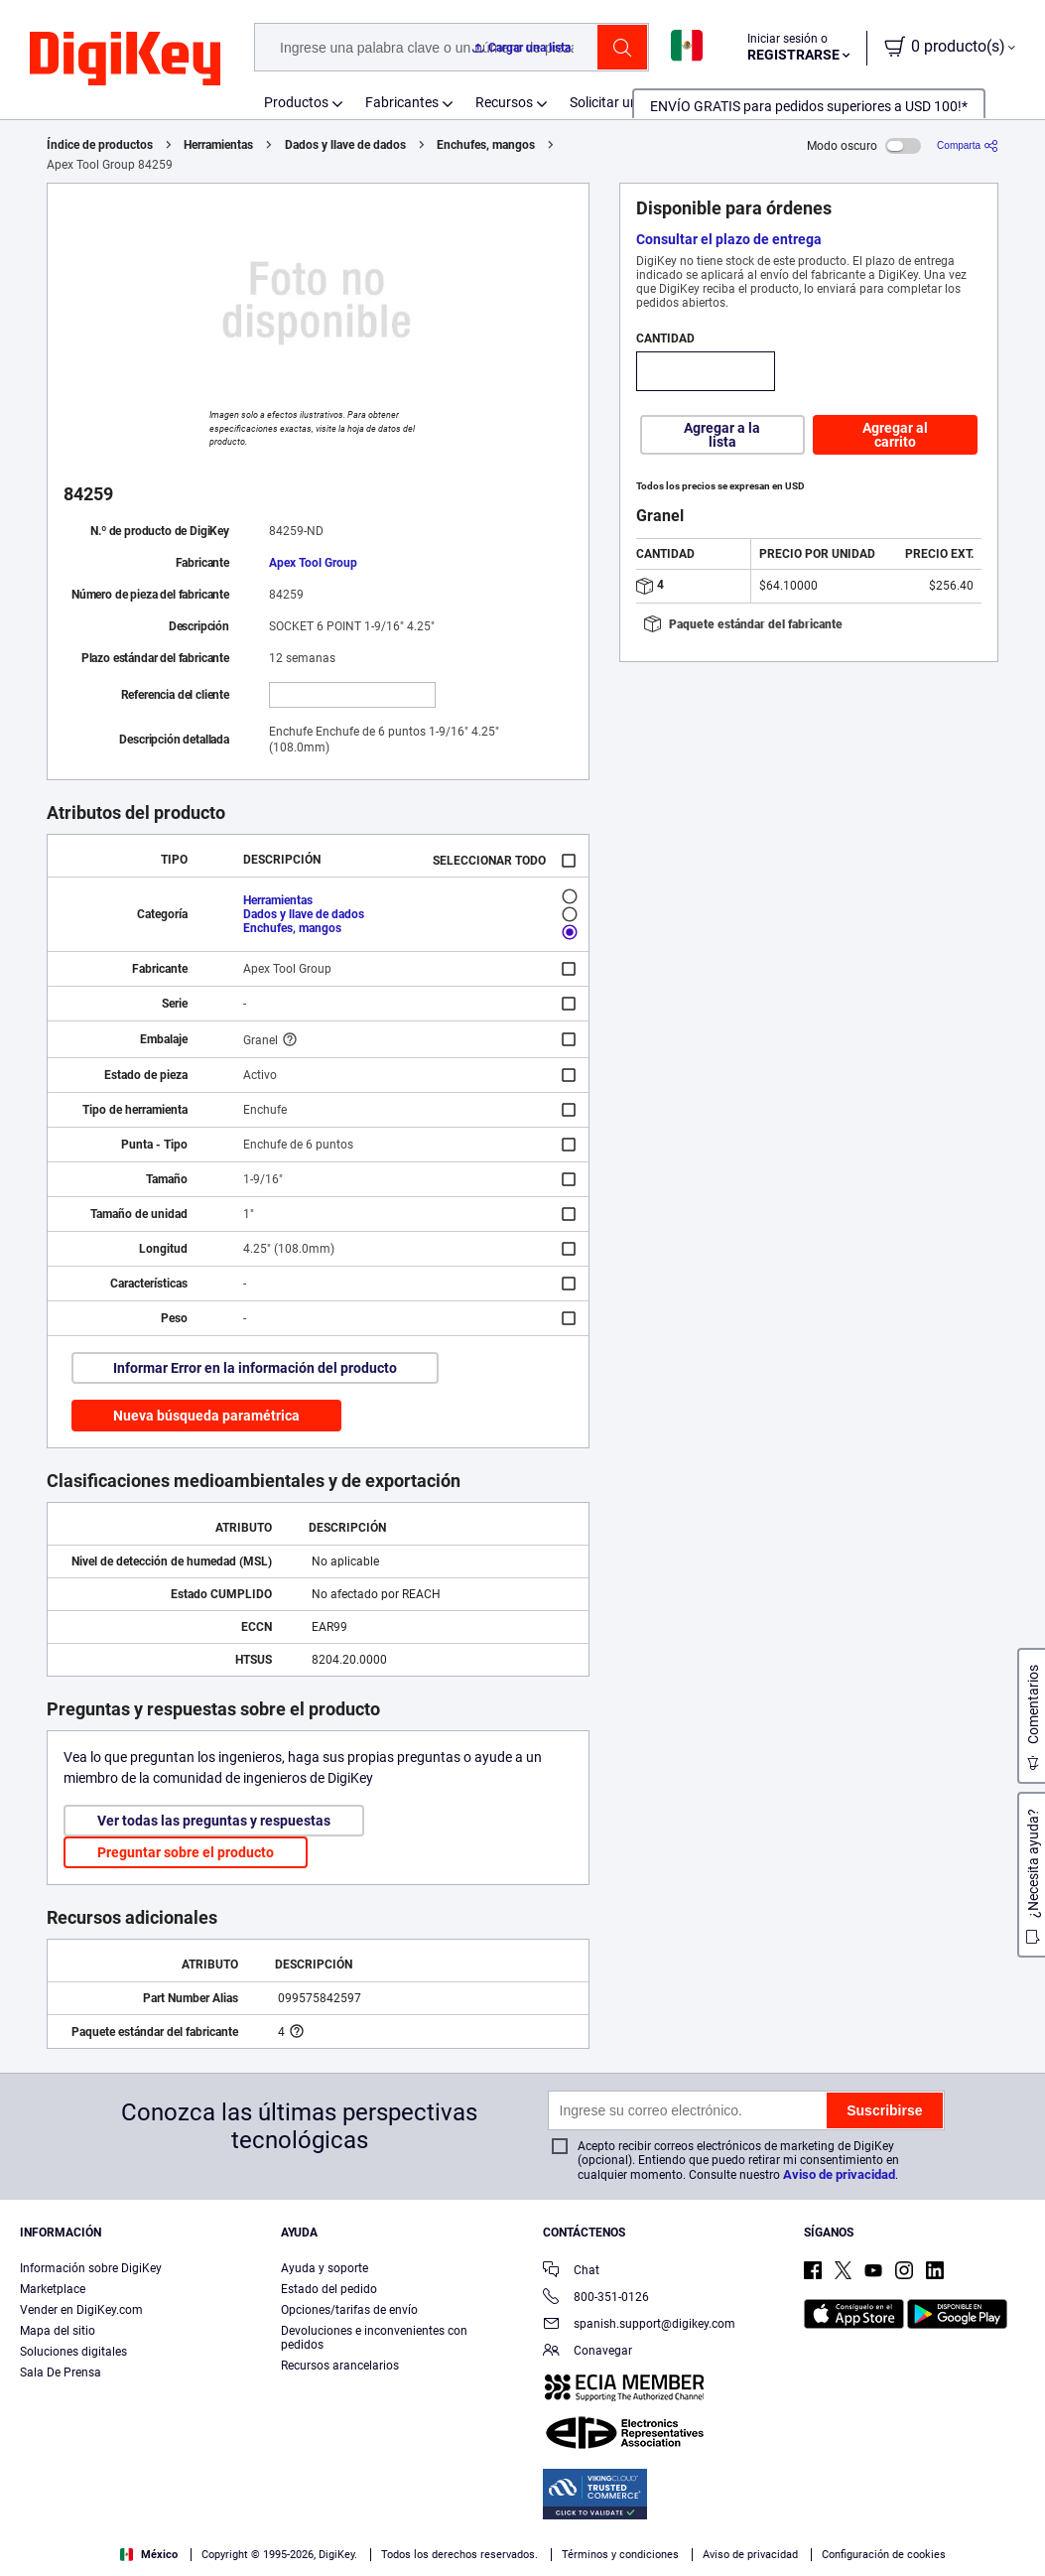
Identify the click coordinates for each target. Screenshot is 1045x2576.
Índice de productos (100, 145)
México (149, 2554)
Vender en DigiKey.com (81, 2310)
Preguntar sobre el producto (185, 1852)
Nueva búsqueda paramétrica (206, 1416)
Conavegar (587, 2352)
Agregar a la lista (722, 435)
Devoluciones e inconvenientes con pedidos (374, 2338)
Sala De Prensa (60, 2372)
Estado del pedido (329, 2289)
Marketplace (52, 2289)
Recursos (504, 102)
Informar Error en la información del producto (255, 1368)
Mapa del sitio (57, 2331)
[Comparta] (967, 145)
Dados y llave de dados (345, 145)
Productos (296, 102)
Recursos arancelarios (340, 2366)
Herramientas (218, 145)
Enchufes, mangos (486, 145)
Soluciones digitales (73, 2352)
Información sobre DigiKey (91, 2268)
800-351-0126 (596, 2298)
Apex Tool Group (313, 563)
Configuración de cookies (884, 2554)
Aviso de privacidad (839, 2174)
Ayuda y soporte (324, 2268)
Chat (571, 2271)
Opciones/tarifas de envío (349, 2310)
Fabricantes (402, 102)
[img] (125, 59)
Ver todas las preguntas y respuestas (213, 1821)
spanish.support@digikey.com (639, 2325)
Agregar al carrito (895, 435)
